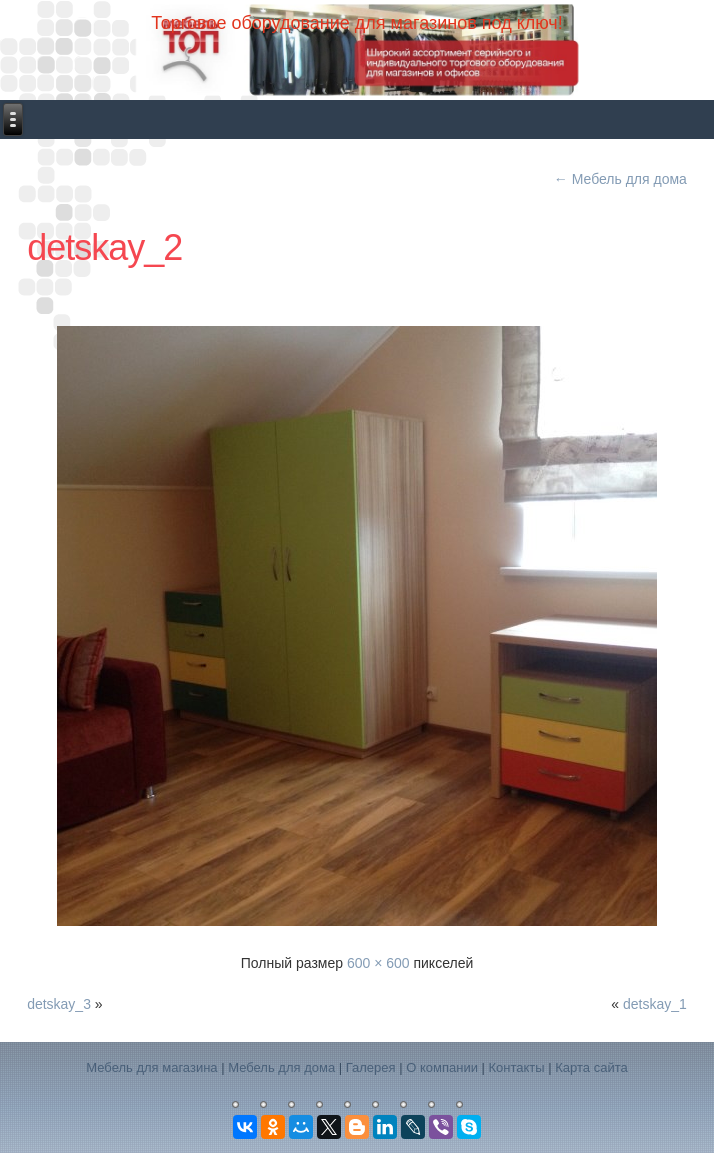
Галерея (371, 1067)
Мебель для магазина (151, 1067)
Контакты (517, 1067)
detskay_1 (655, 1004)
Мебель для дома (620, 179)
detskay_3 (59, 1004)
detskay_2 (104, 247)
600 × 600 (378, 963)
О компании (442, 1067)
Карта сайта (591, 1067)
